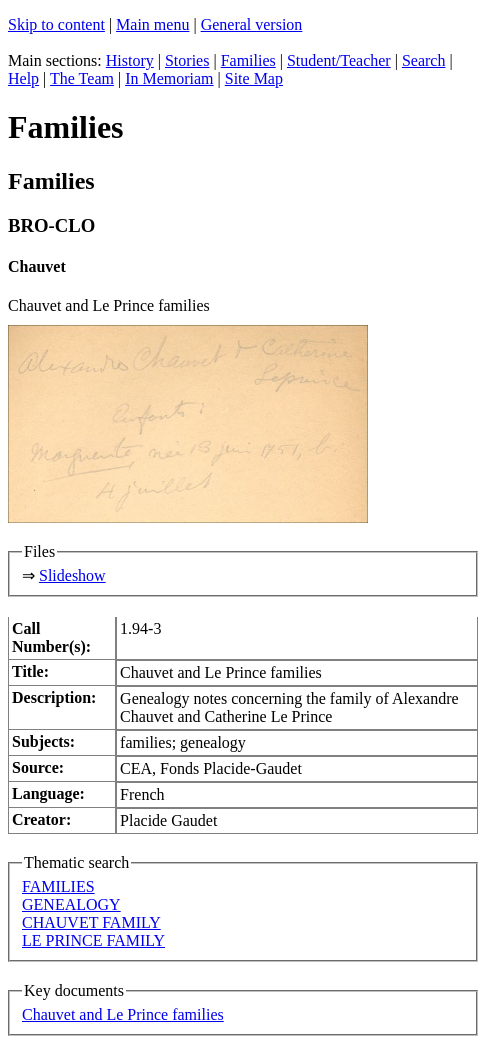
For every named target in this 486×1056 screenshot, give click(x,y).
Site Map (254, 78)
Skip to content (56, 24)
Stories (187, 60)
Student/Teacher (339, 60)
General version (252, 24)
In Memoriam (169, 78)
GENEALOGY (71, 904)
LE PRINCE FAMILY (93, 940)
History (130, 60)
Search (424, 60)
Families (248, 60)
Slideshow (72, 575)
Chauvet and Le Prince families (123, 1014)
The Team (82, 78)
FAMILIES (58, 886)
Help (23, 78)
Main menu (152, 24)
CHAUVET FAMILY (91, 922)
